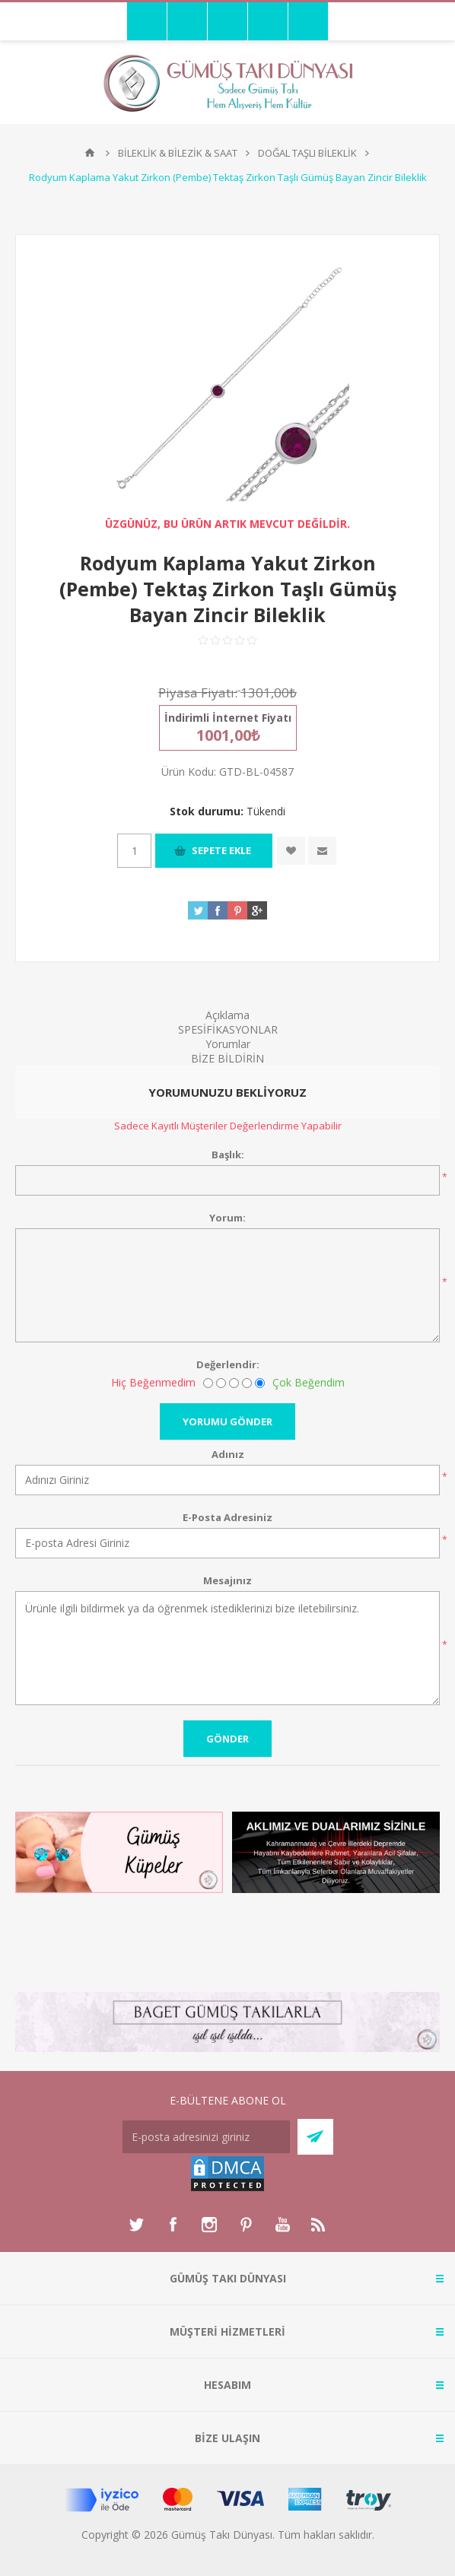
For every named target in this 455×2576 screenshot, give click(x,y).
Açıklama (227, 1015)
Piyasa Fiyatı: (197, 692)
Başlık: (228, 1154)
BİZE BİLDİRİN (227, 1058)
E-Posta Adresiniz (227, 1517)
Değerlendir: (227, 1364)
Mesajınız (227, 1580)
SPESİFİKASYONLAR (228, 1029)
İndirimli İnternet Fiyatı (227, 717)
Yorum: (227, 1217)
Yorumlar (227, 1044)
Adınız (228, 1454)
